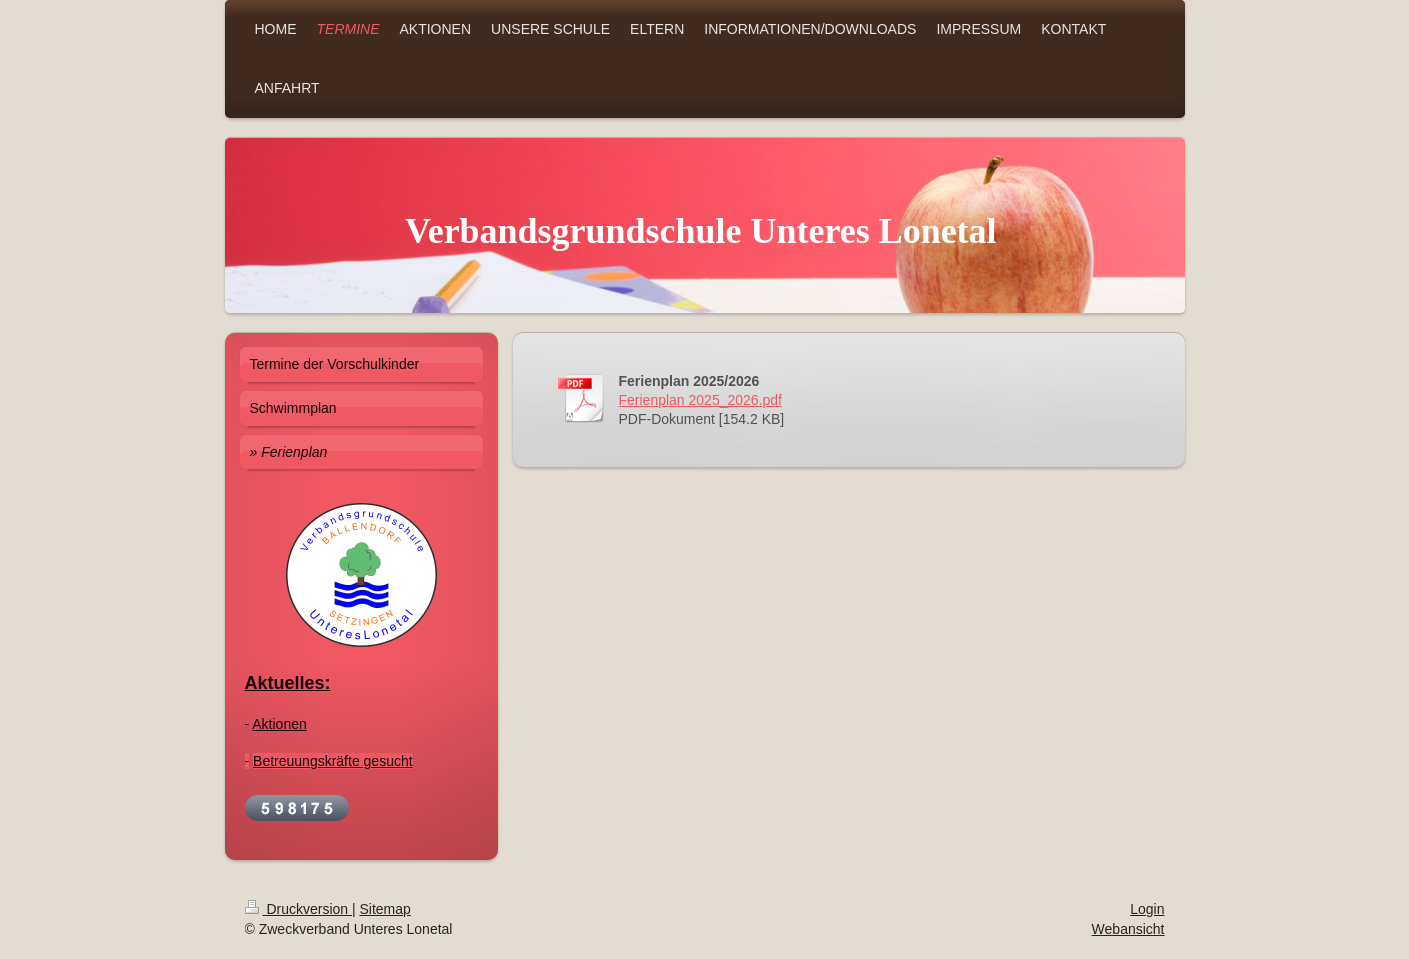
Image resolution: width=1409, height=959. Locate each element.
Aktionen (279, 724)
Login (1147, 909)
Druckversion (298, 909)
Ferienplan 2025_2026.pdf (700, 400)
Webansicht (1128, 929)
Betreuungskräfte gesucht (333, 761)
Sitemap (385, 909)
